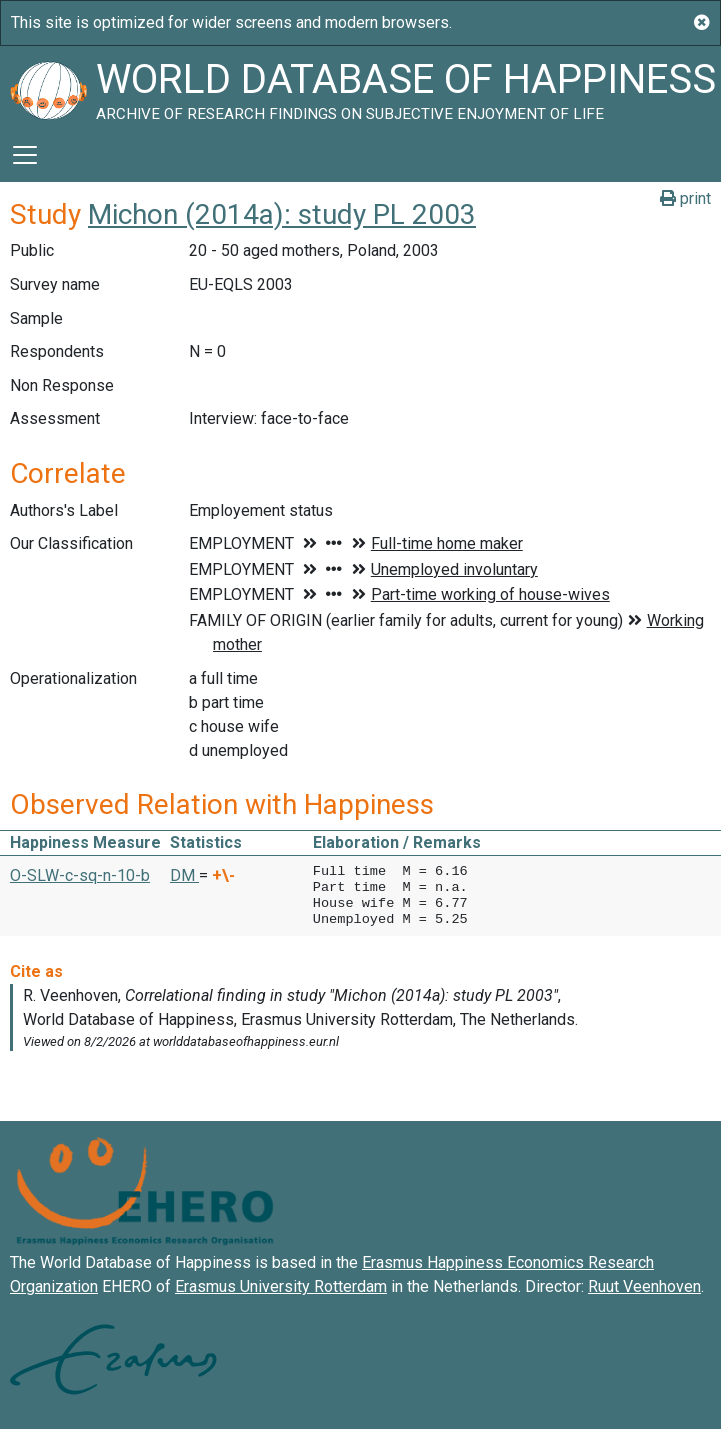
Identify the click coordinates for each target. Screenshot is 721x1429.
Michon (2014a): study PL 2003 (282, 214)
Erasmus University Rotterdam (281, 1286)
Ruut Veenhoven (644, 1286)
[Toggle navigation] (25, 155)
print (685, 198)
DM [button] (184, 875)
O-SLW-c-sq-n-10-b (80, 875)
